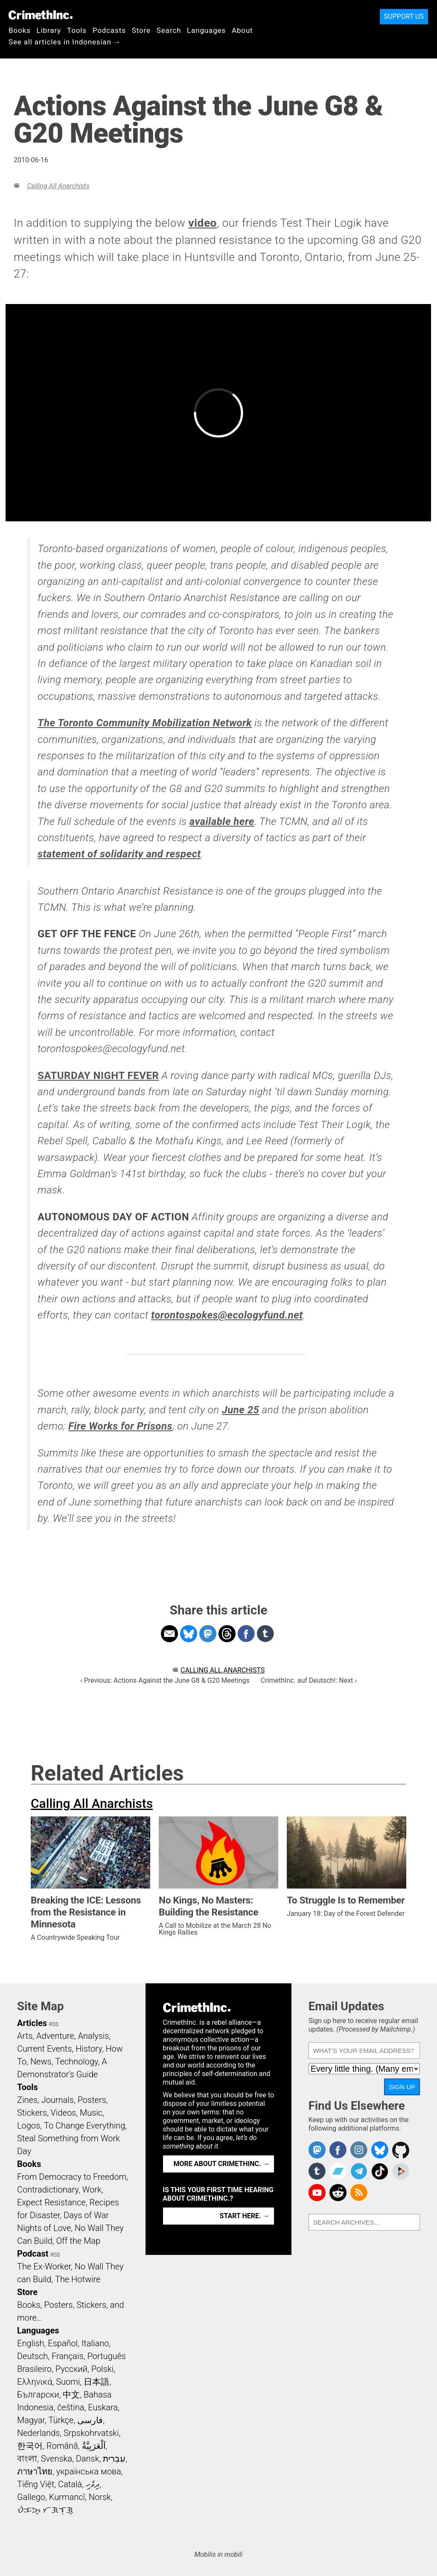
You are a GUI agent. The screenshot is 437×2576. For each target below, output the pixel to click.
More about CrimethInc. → (222, 2164)
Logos (28, 2125)
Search (169, 30)
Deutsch (32, 2356)
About (242, 30)
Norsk (100, 2497)
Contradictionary (48, 2189)
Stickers (32, 2113)
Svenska (56, 2458)
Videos (63, 2113)
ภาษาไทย (34, 2471)
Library (49, 30)
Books (20, 30)
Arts (24, 2036)
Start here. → (245, 2216)
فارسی (90, 2420)
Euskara (103, 2407)
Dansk (87, 2458)
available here (221, 821)
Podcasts (109, 30)
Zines (27, 2100)
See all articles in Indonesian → (65, 42)
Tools (77, 30)
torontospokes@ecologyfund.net (227, 1315)
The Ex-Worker (44, 2266)
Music (91, 2113)
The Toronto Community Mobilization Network (145, 723)
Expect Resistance (51, 2202)
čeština (70, 2407)
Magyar (31, 2420)
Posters (92, 2100)
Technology (76, 2061)
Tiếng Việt (35, 2484)
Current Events (44, 2049)
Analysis (93, 2036)
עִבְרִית (114, 2458)
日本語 (96, 2382)
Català (70, 2484)
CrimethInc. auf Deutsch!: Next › (309, 1680)
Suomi (68, 2382)
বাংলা (27, 2458)
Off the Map (78, 2241)
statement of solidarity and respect (119, 854)
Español (63, 2343)
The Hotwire (77, 2279)
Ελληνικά (34, 2382)
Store (141, 30)
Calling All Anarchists (58, 186)
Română (62, 2446)
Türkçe (60, 2420)
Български (38, 2394)
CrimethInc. (41, 15)
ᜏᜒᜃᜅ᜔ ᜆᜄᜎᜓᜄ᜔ (45, 2510)
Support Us (404, 16)
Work (92, 2189)
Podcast (32, 2254)
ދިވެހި (92, 2484)
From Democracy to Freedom (71, 2177)
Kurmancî (67, 2497)
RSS (53, 2024)
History (89, 2049)
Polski (102, 2369)
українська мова (88, 2471)
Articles (32, 2023)
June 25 (240, 1410)
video (202, 222)
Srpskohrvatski (91, 2433)
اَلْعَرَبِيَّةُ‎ (94, 2446)
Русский (71, 2369)
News (41, 2061)
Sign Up (402, 2087)
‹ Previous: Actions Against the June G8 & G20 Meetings (165, 1680)
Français (68, 2356)
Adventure (55, 2036)
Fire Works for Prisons (120, 1426)
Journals (57, 2100)
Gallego (31, 2497)
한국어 (30, 2446)
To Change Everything (84, 2125)
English (30, 2343)
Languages (206, 30)
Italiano (95, 2343)
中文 (71, 2394)
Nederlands (38, 2433)
